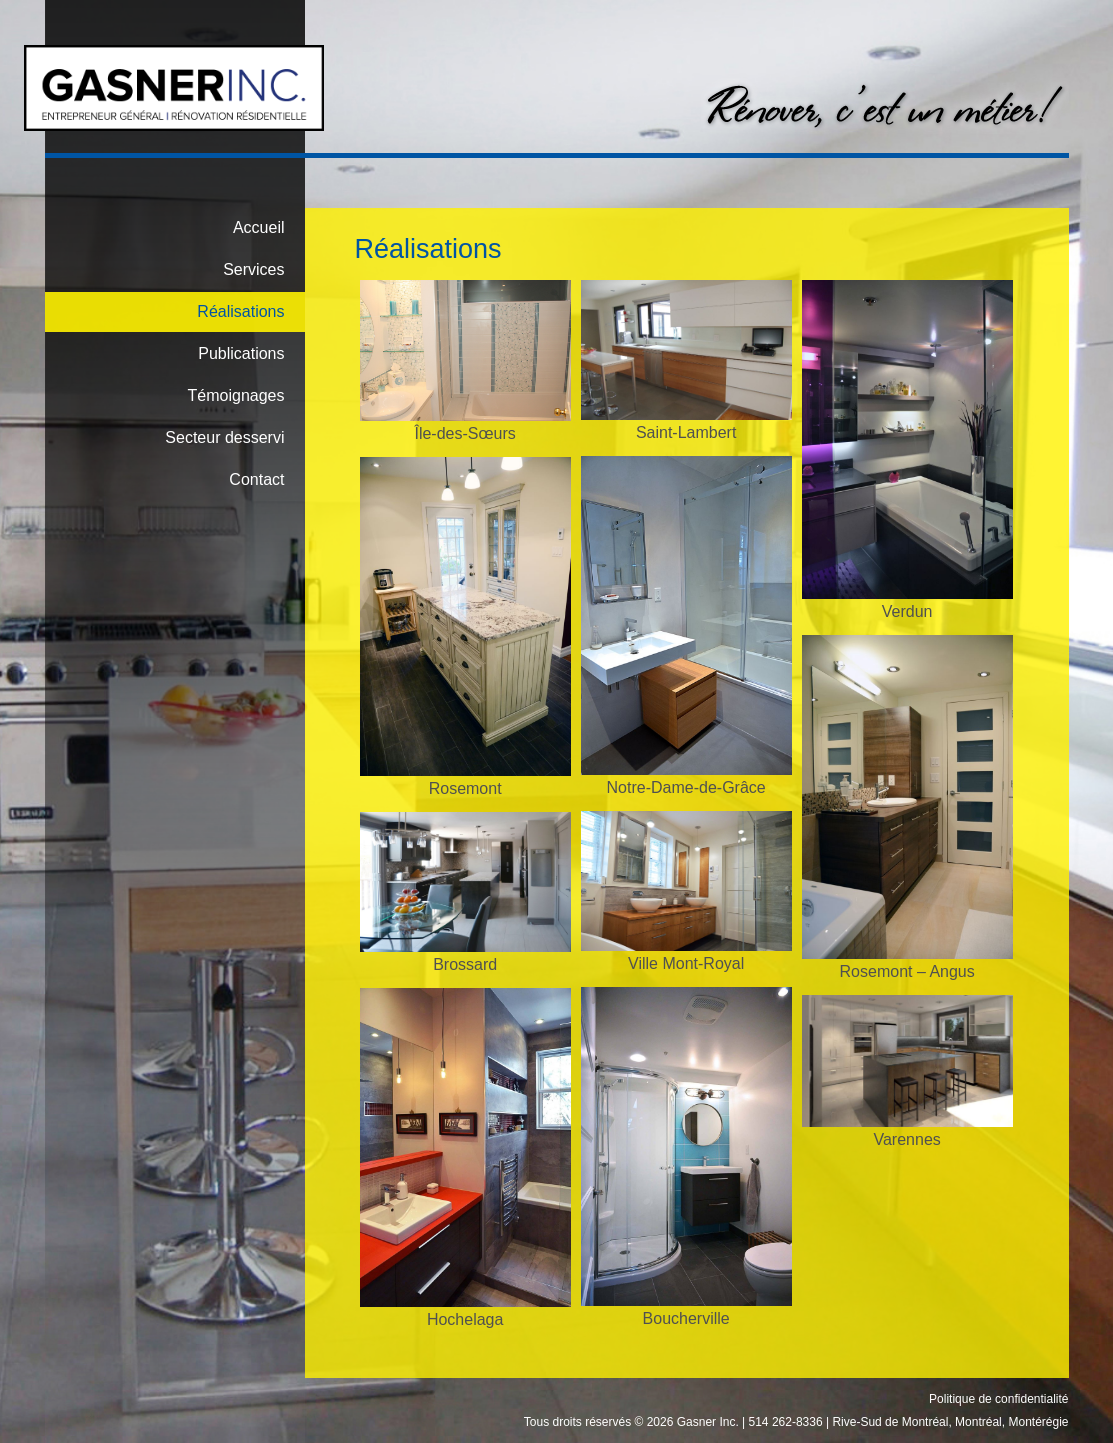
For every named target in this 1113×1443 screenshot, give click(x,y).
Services (253, 269)
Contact (256, 479)
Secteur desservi (224, 437)
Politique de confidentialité (998, 1399)
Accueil (259, 227)
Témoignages (236, 395)
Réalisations (240, 311)
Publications (241, 353)
